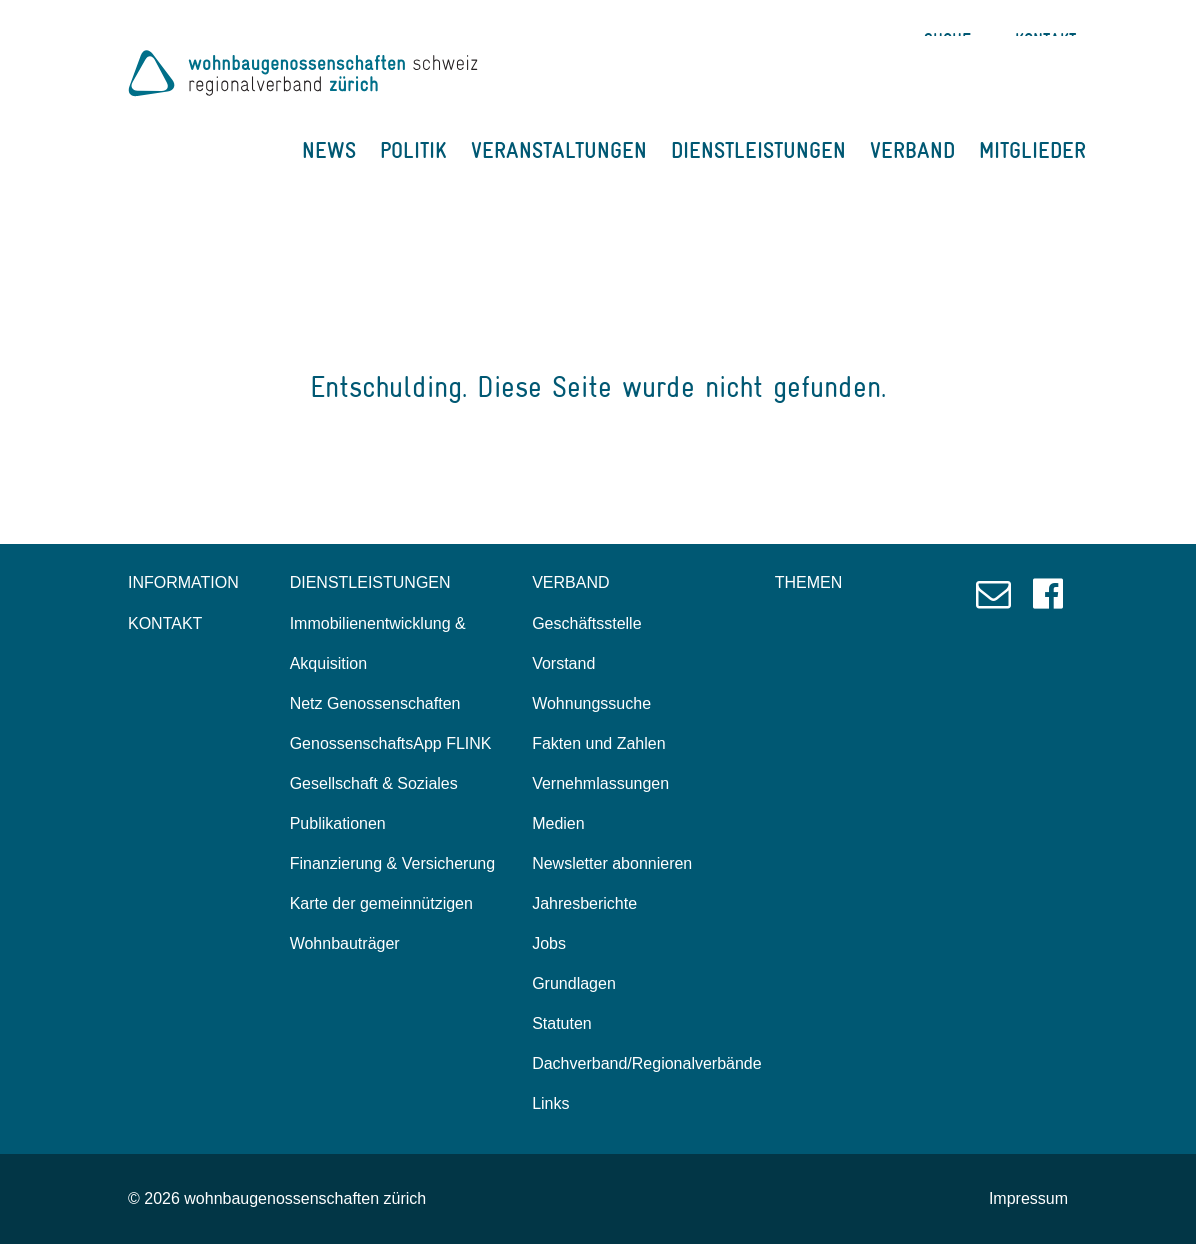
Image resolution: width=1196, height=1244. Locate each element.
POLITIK (413, 150)
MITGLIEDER (1032, 150)
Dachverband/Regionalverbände (647, 1063)
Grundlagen (574, 983)
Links (550, 1103)
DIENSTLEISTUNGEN (758, 150)
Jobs (549, 943)
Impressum (1028, 1198)
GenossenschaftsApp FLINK (391, 743)
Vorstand (563, 663)
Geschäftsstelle (586, 623)
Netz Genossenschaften (375, 703)
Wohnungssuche (591, 703)
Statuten (562, 1023)
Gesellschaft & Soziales (374, 783)
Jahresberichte (584, 903)
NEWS (329, 150)
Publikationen (338, 823)
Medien (558, 823)
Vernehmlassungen (600, 783)
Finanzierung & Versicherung (392, 863)
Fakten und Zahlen (598, 743)
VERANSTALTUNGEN (559, 150)
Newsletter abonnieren (612, 863)
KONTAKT (165, 623)
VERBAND (912, 150)
